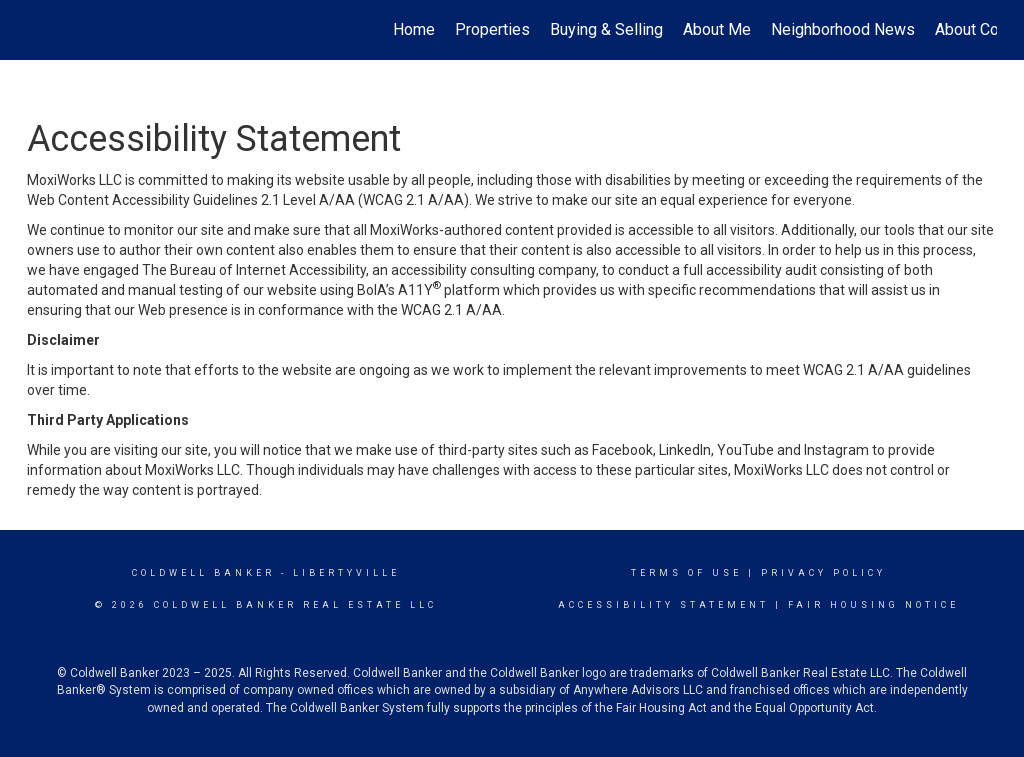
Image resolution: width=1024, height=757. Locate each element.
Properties (492, 29)
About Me (717, 29)
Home (414, 29)
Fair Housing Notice (873, 605)
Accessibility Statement (663, 605)
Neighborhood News (843, 29)
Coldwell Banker (203, 573)
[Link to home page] (37, 30)
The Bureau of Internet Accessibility (254, 270)
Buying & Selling (606, 29)
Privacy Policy (823, 573)
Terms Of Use (686, 573)
